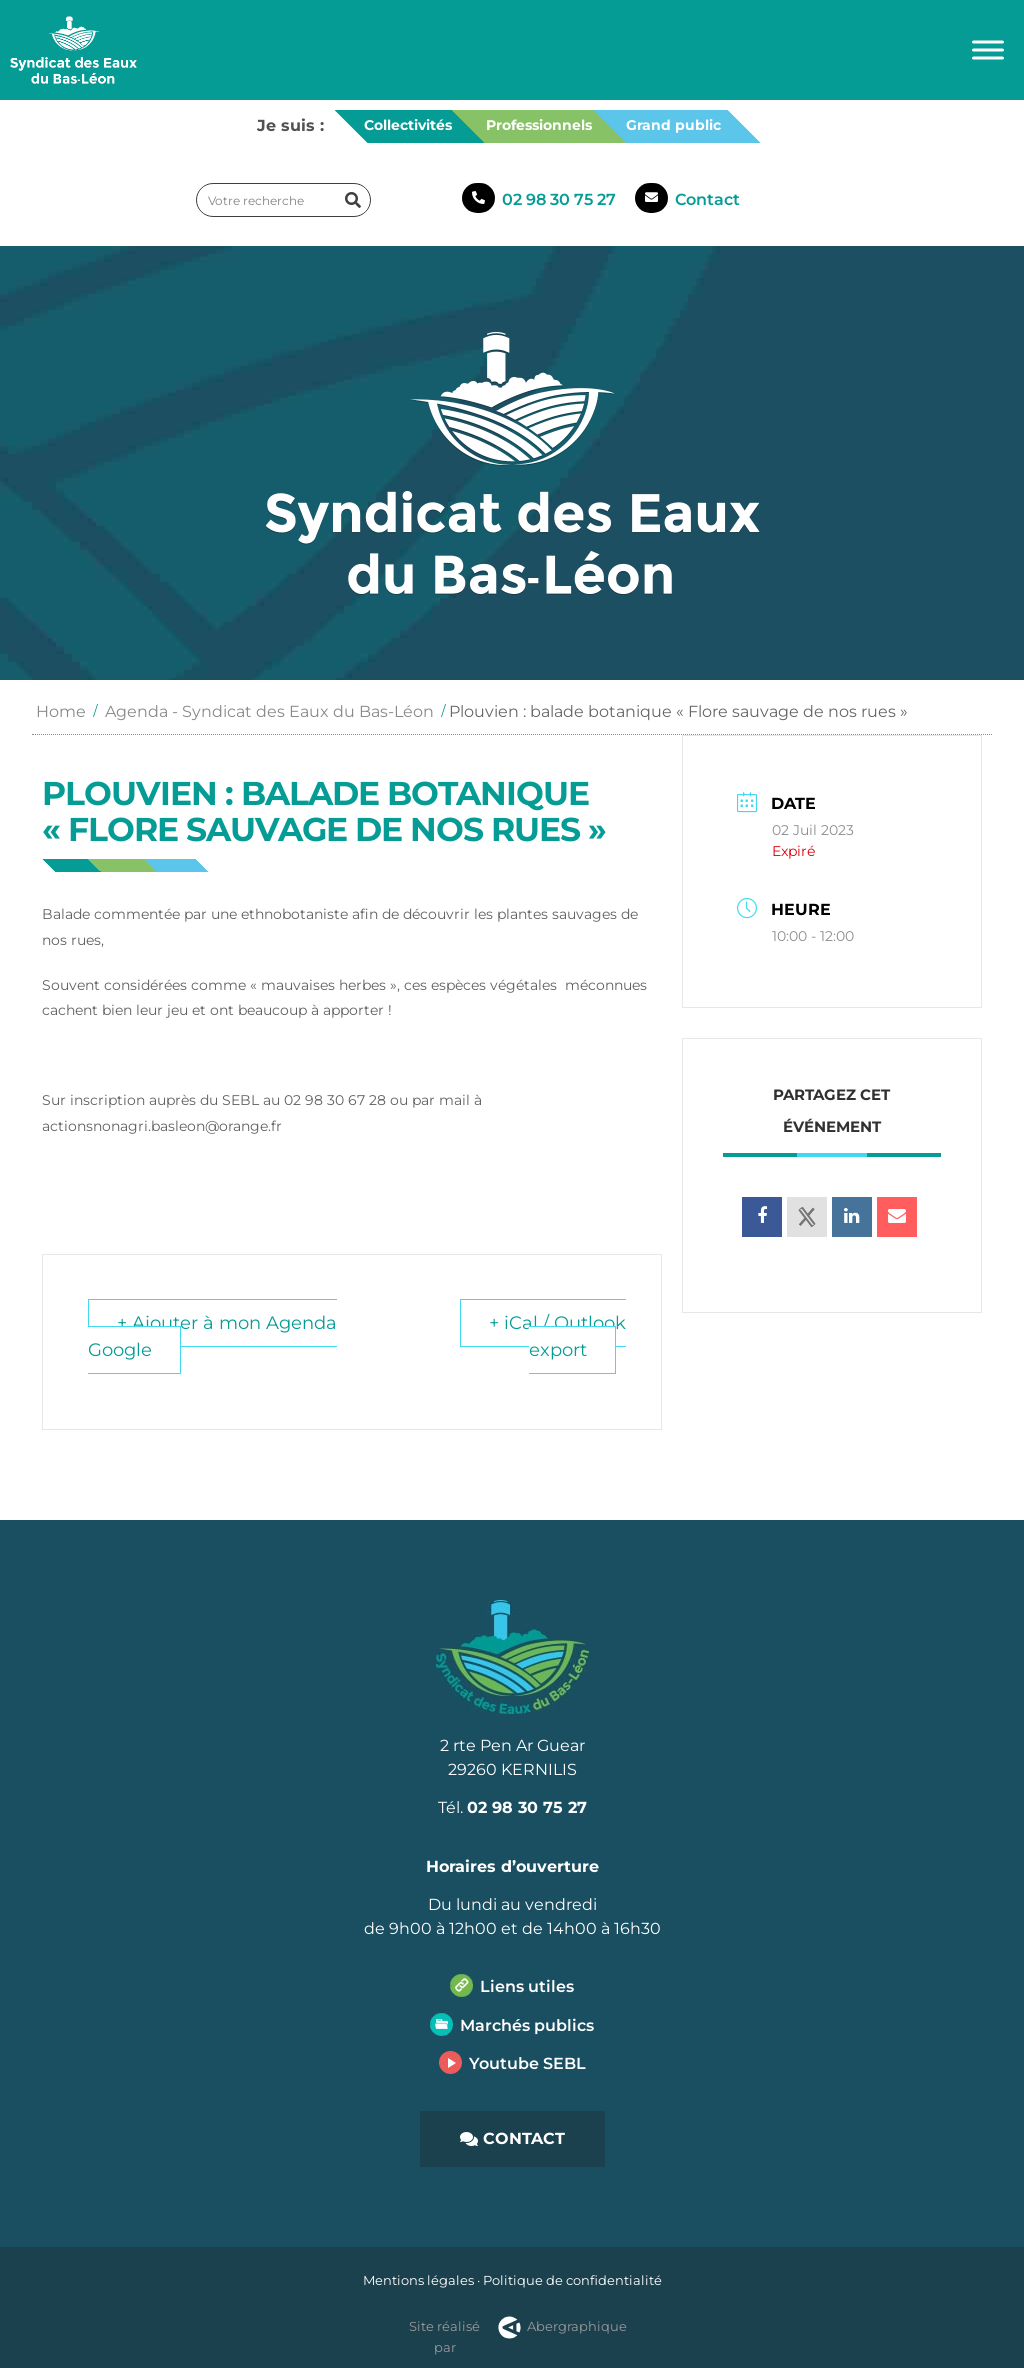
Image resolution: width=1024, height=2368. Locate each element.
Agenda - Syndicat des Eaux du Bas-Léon (269, 711)
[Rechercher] (353, 200)
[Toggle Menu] (988, 49)
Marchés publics (527, 2025)
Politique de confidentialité (572, 2280)
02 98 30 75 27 (559, 199)
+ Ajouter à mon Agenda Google (212, 1336)
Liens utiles (527, 1986)
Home (61, 711)
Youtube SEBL (527, 2063)
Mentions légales (418, 2280)
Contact (707, 199)
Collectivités (408, 125)
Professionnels (539, 125)
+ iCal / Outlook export (557, 1336)
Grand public (673, 125)
